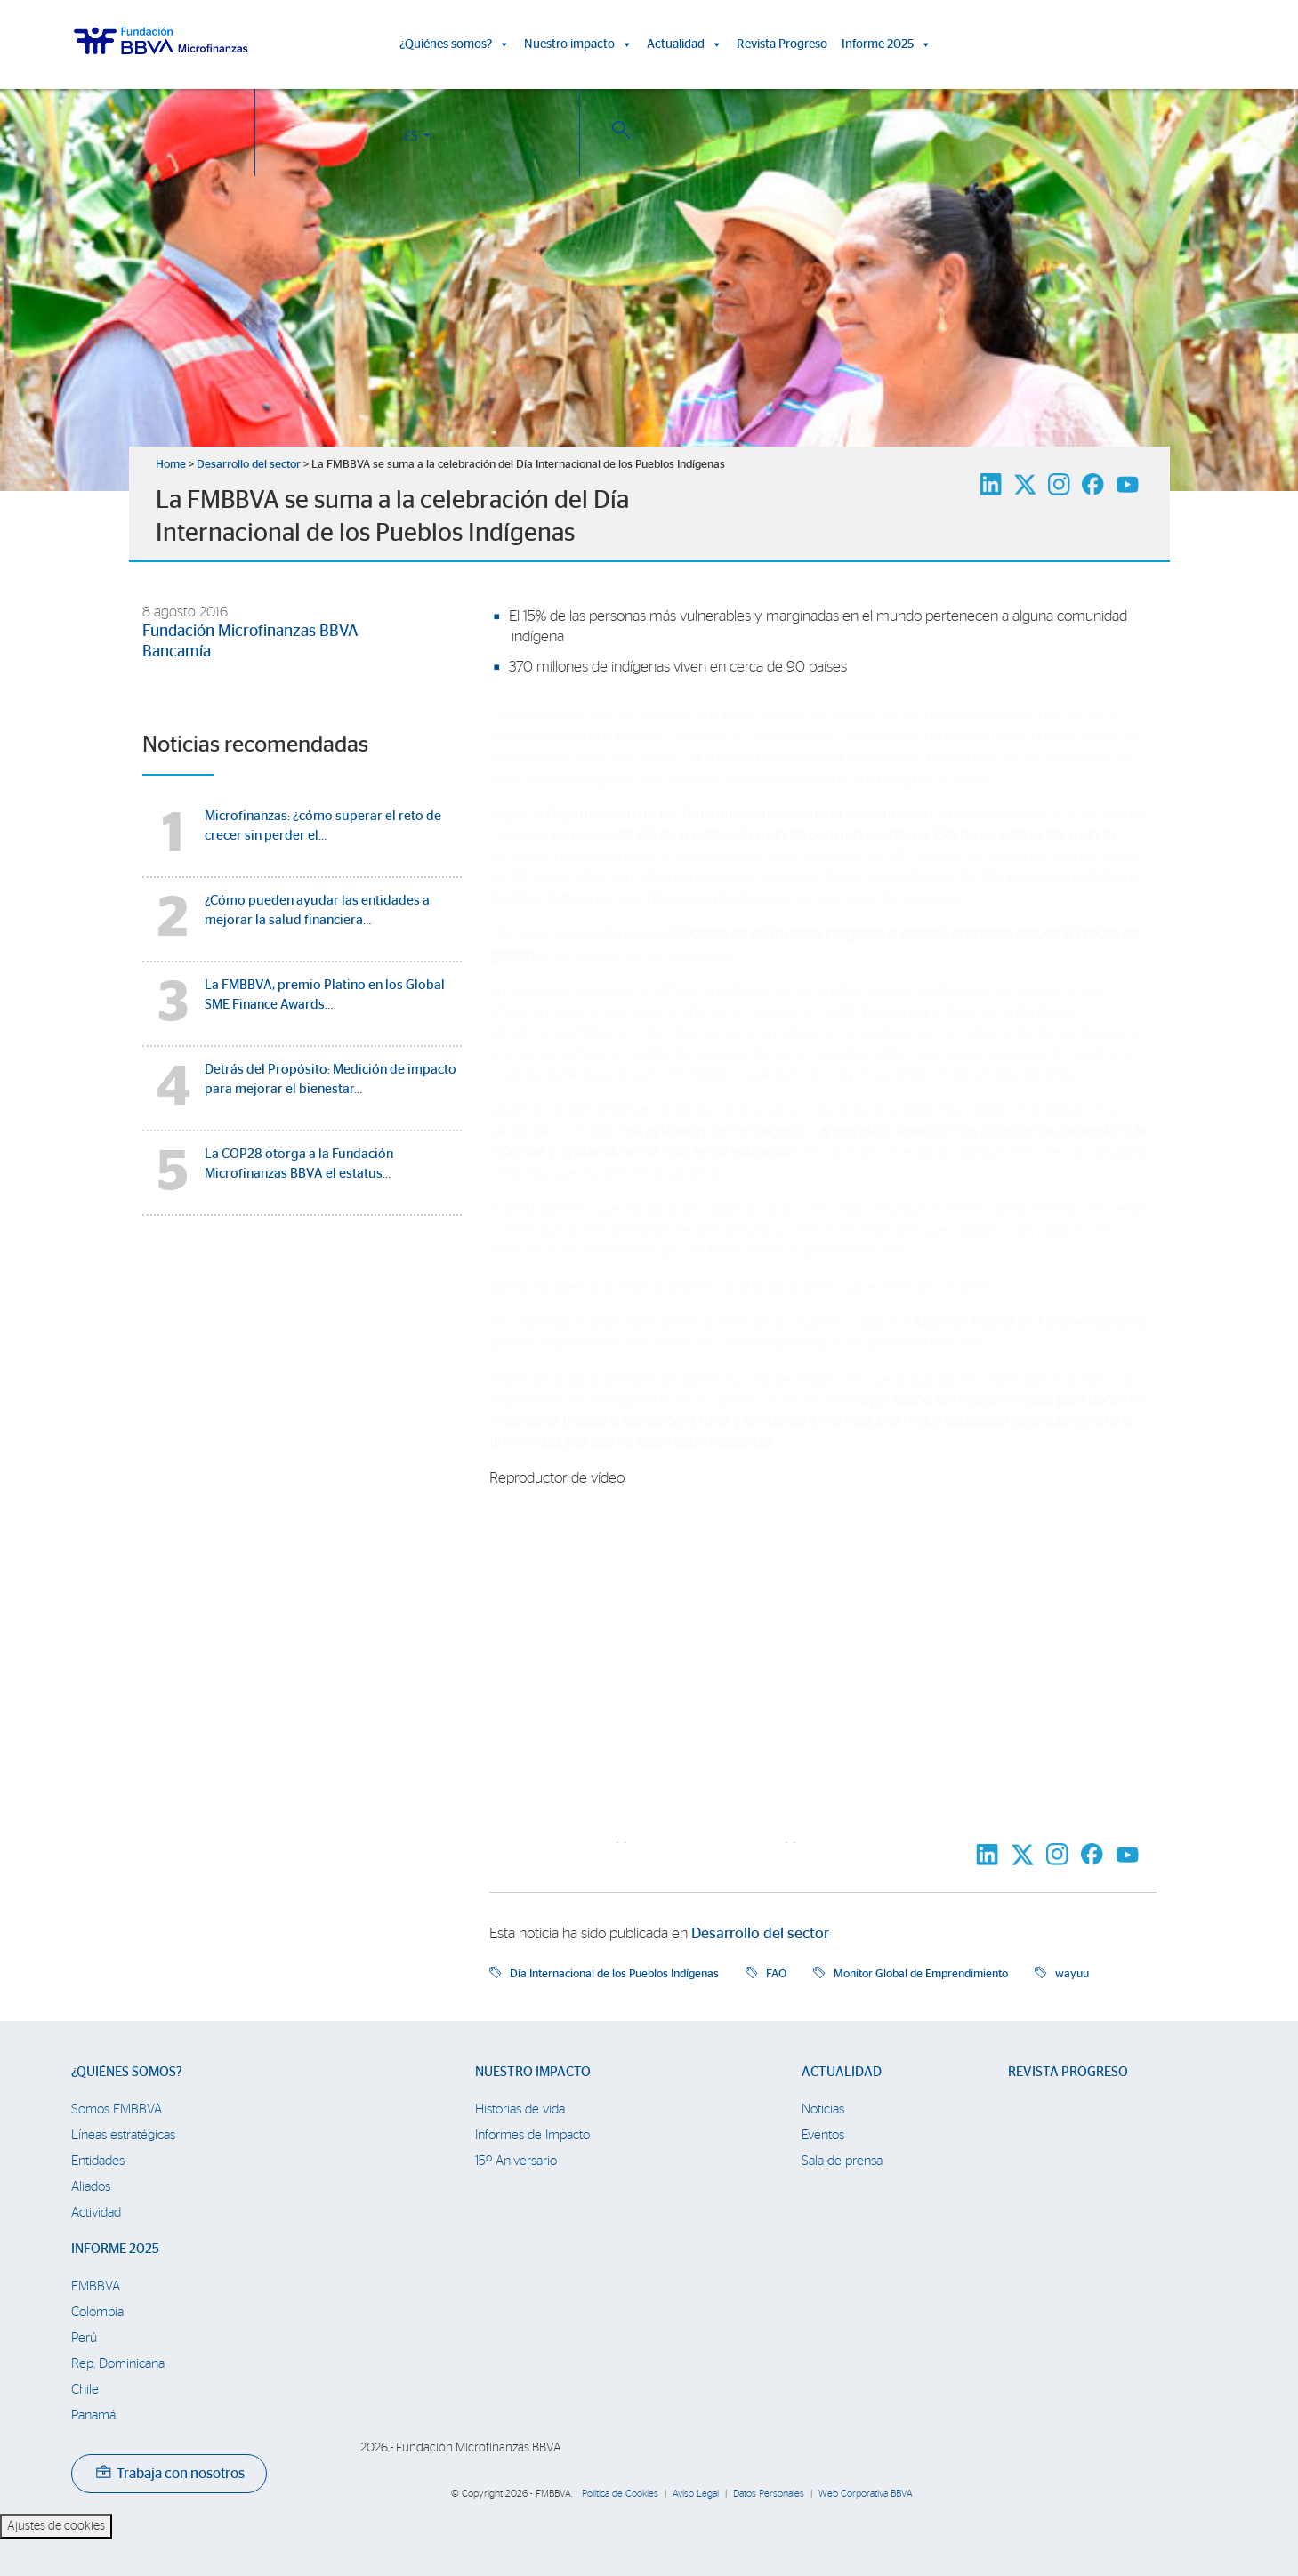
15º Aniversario (516, 2161)
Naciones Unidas (703, 898)
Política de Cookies (620, 2494)
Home (171, 465)
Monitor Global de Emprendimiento (1033, 1323)
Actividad (96, 2212)
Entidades (98, 2161)
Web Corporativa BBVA (865, 2494)
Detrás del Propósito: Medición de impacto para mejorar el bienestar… (330, 1079)
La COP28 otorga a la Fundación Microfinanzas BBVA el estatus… (299, 1163)
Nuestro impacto (578, 44)
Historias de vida (520, 2109)
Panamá (93, 2415)
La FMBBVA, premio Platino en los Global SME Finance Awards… (325, 994)
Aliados (90, 2187)
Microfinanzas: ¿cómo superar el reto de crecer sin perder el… (323, 825)
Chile (85, 2389)
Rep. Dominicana (118, 2364)
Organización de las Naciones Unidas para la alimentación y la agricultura (793, 815)
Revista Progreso (782, 44)
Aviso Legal (696, 2494)
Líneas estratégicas (123, 2135)
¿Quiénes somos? (454, 44)
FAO (776, 1974)
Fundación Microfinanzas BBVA (250, 632)
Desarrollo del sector (249, 465)
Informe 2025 (886, 44)
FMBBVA (95, 2286)
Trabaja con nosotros (170, 2474)
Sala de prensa (842, 2161)
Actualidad (684, 44)
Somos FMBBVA (116, 2109)
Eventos (823, 2135)
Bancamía (176, 652)
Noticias (823, 2109)
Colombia (97, 2312)
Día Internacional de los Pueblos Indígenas (614, 1974)
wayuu (1072, 1974)
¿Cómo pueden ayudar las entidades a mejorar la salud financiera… (317, 910)
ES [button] (1112, 47)
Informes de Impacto (532, 2135)
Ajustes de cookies (56, 2526)
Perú (84, 2338)
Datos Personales (768, 2494)
